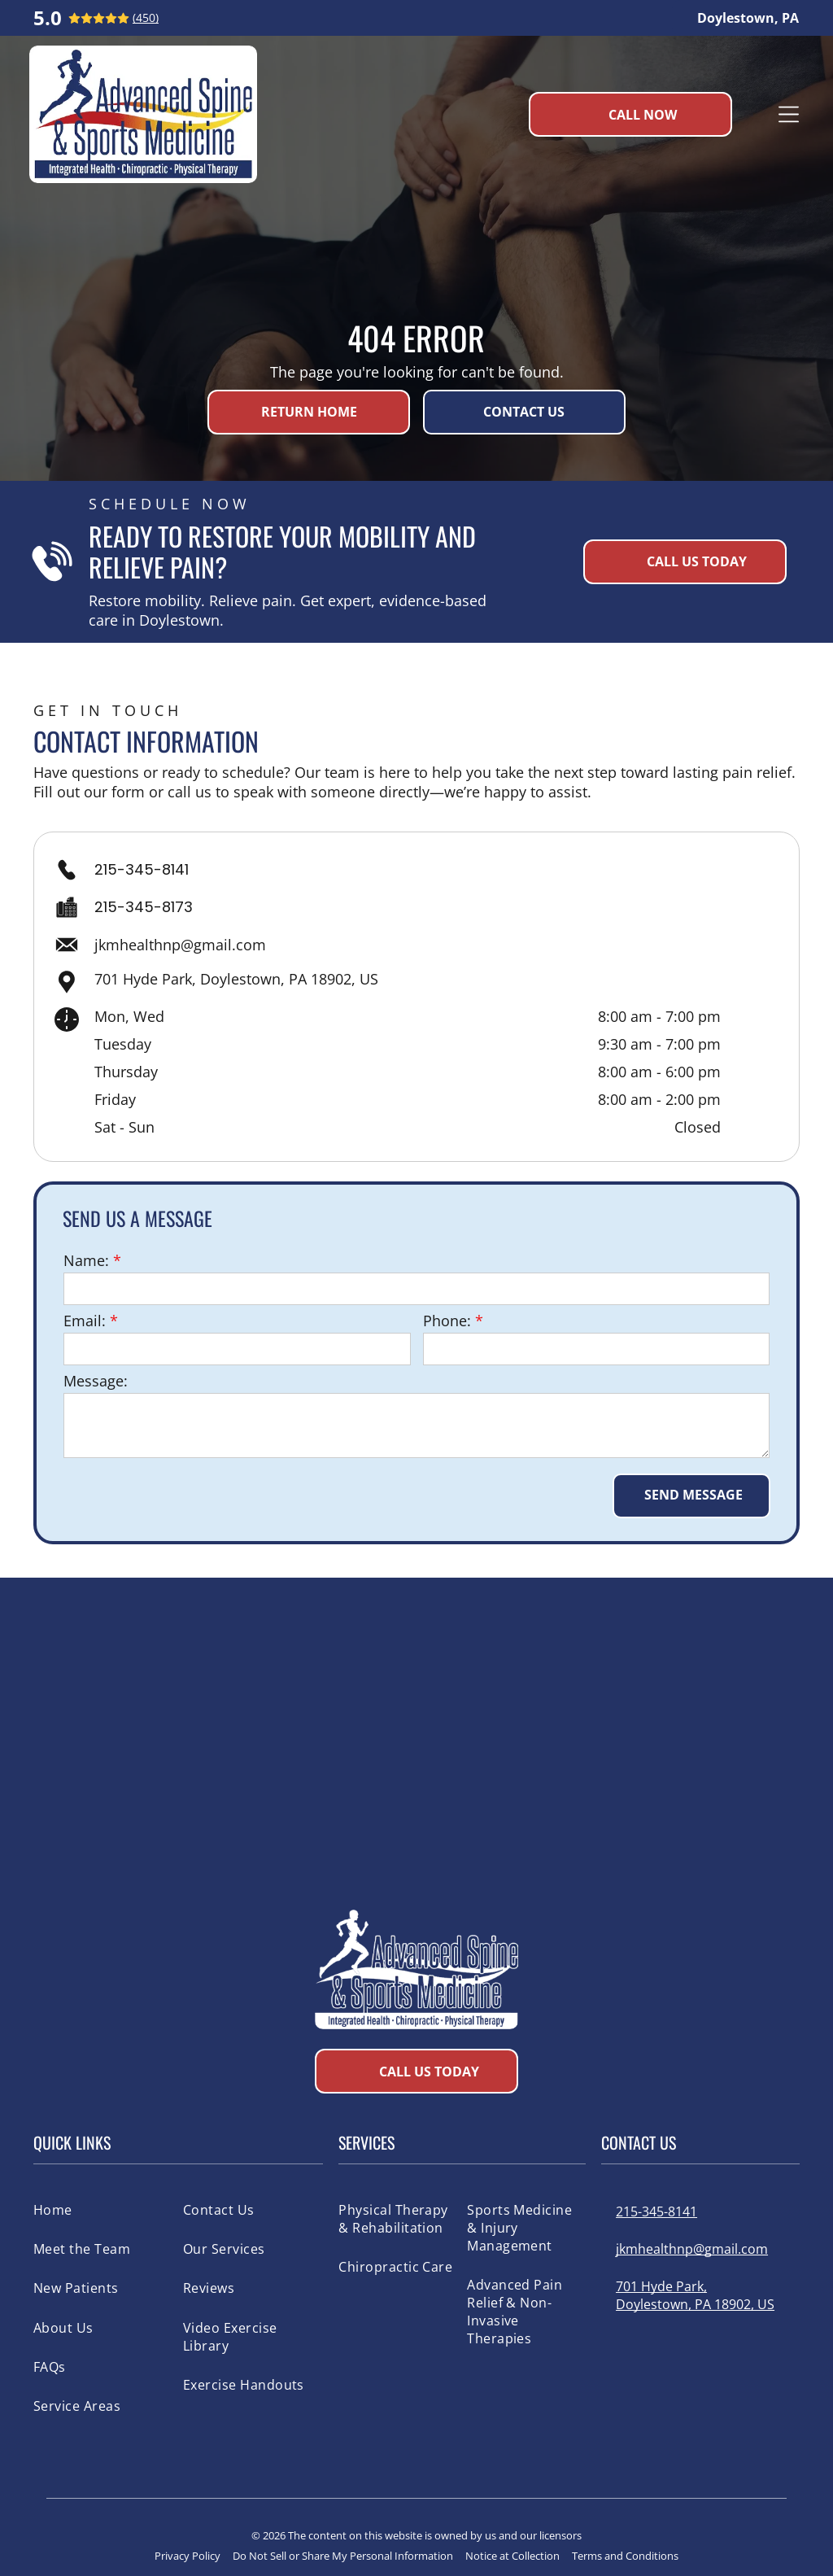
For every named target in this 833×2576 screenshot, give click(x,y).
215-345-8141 (141, 869)
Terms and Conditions (625, 2555)
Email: (84, 1320)
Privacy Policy (187, 2555)
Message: (95, 1381)
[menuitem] (102, 2209)
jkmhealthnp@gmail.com (180, 944)
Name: (86, 1260)
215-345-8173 (143, 907)
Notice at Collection (512, 2555)
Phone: (447, 1320)
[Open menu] (788, 114)
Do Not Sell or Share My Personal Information (343, 2555)
